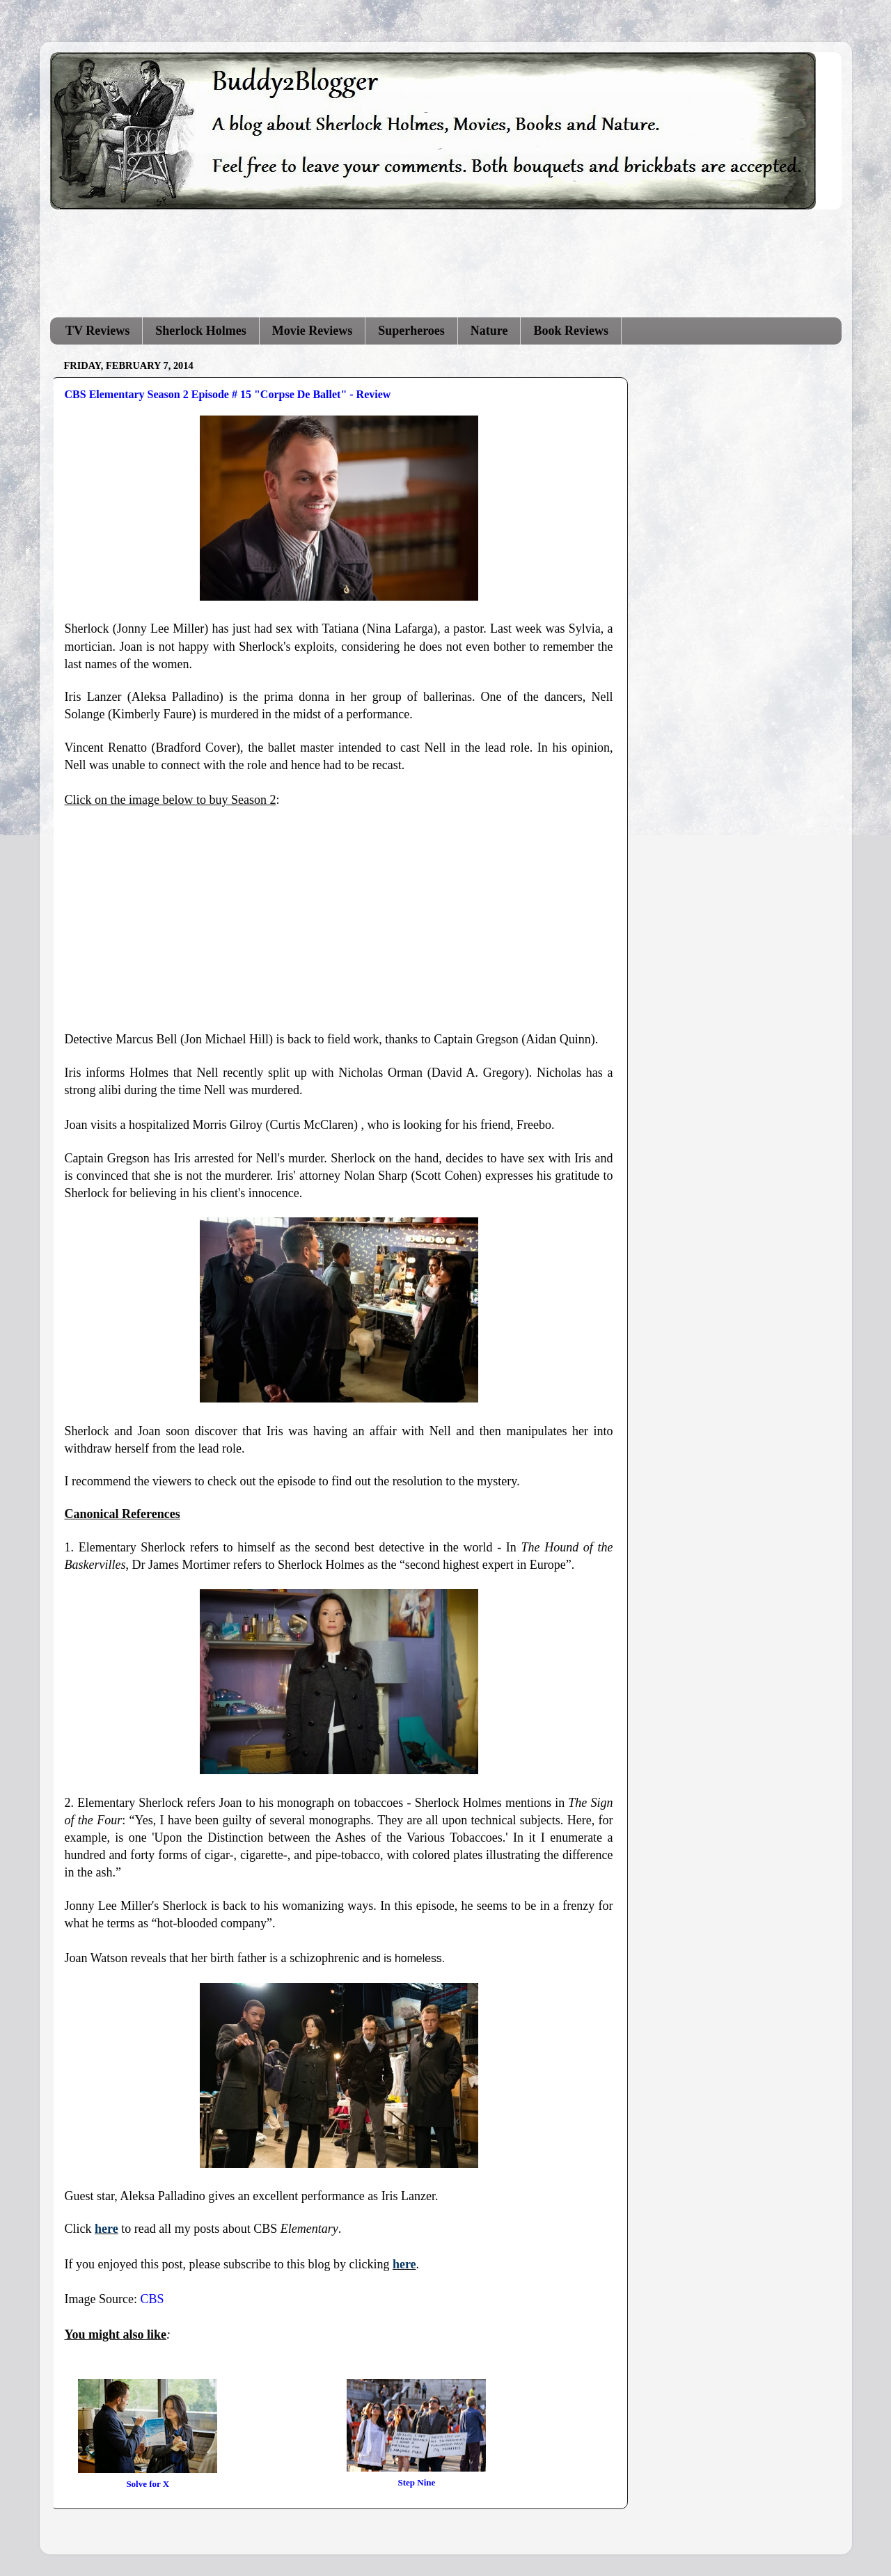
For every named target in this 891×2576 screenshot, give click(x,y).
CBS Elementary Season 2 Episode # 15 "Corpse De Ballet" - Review (228, 394)
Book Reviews (570, 331)
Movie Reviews (312, 331)
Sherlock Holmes (200, 331)
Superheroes (411, 331)
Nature (489, 331)
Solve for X (147, 2484)
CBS (152, 2299)
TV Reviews (97, 331)
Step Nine (417, 2482)
